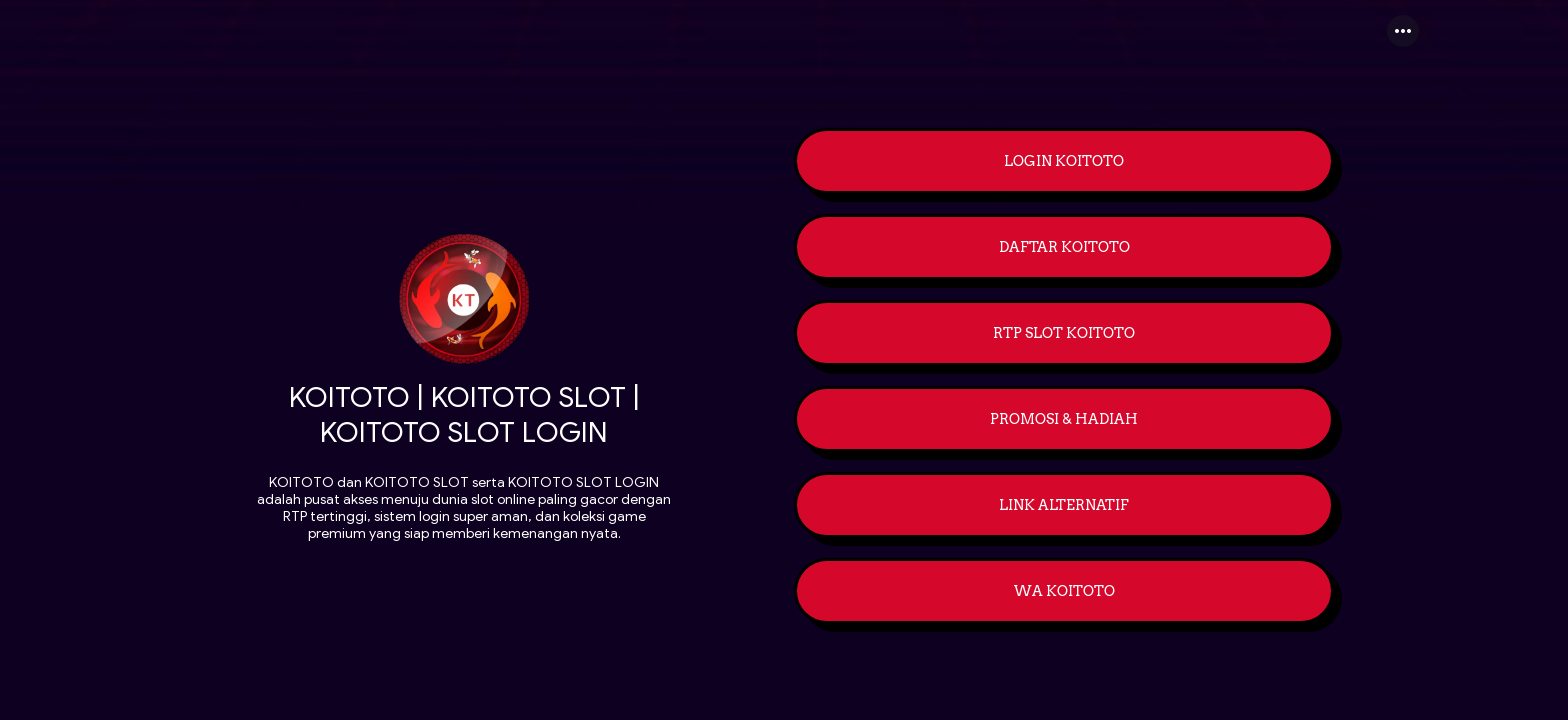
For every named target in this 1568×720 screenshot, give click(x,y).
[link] (1064, 163)
